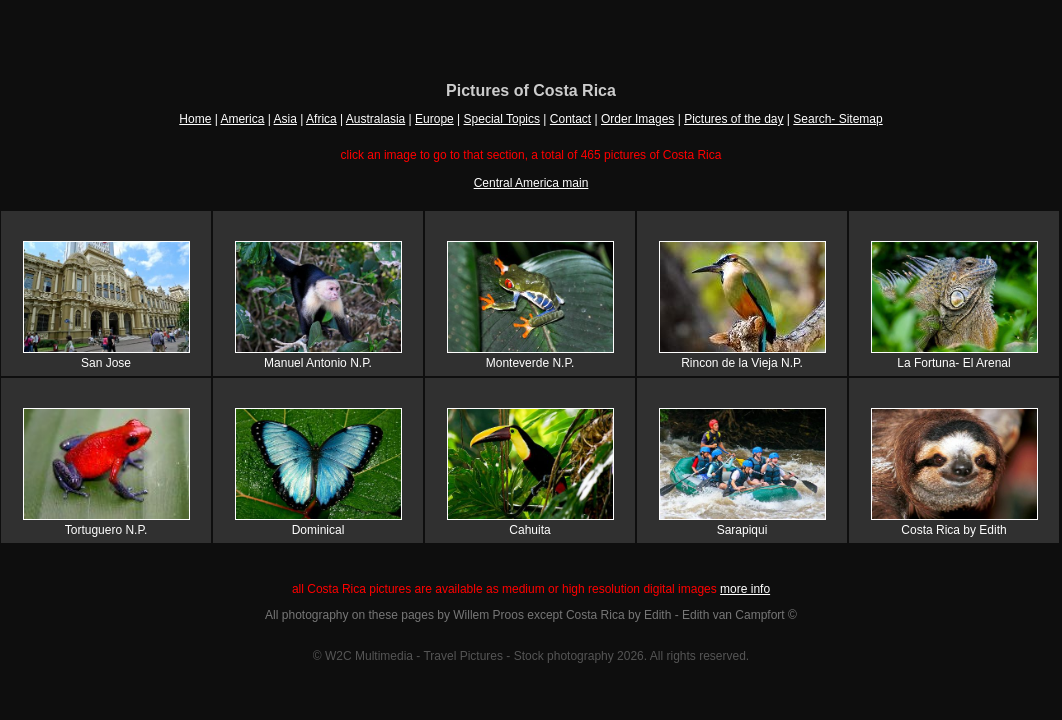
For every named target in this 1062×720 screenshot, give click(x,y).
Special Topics (502, 119)
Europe (434, 119)
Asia (285, 119)
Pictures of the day (733, 119)
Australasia (375, 119)
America (242, 119)
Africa (321, 119)
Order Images (637, 119)
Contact (570, 119)
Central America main (531, 183)
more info (745, 589)
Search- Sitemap (837, 119)
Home (195, 119)
